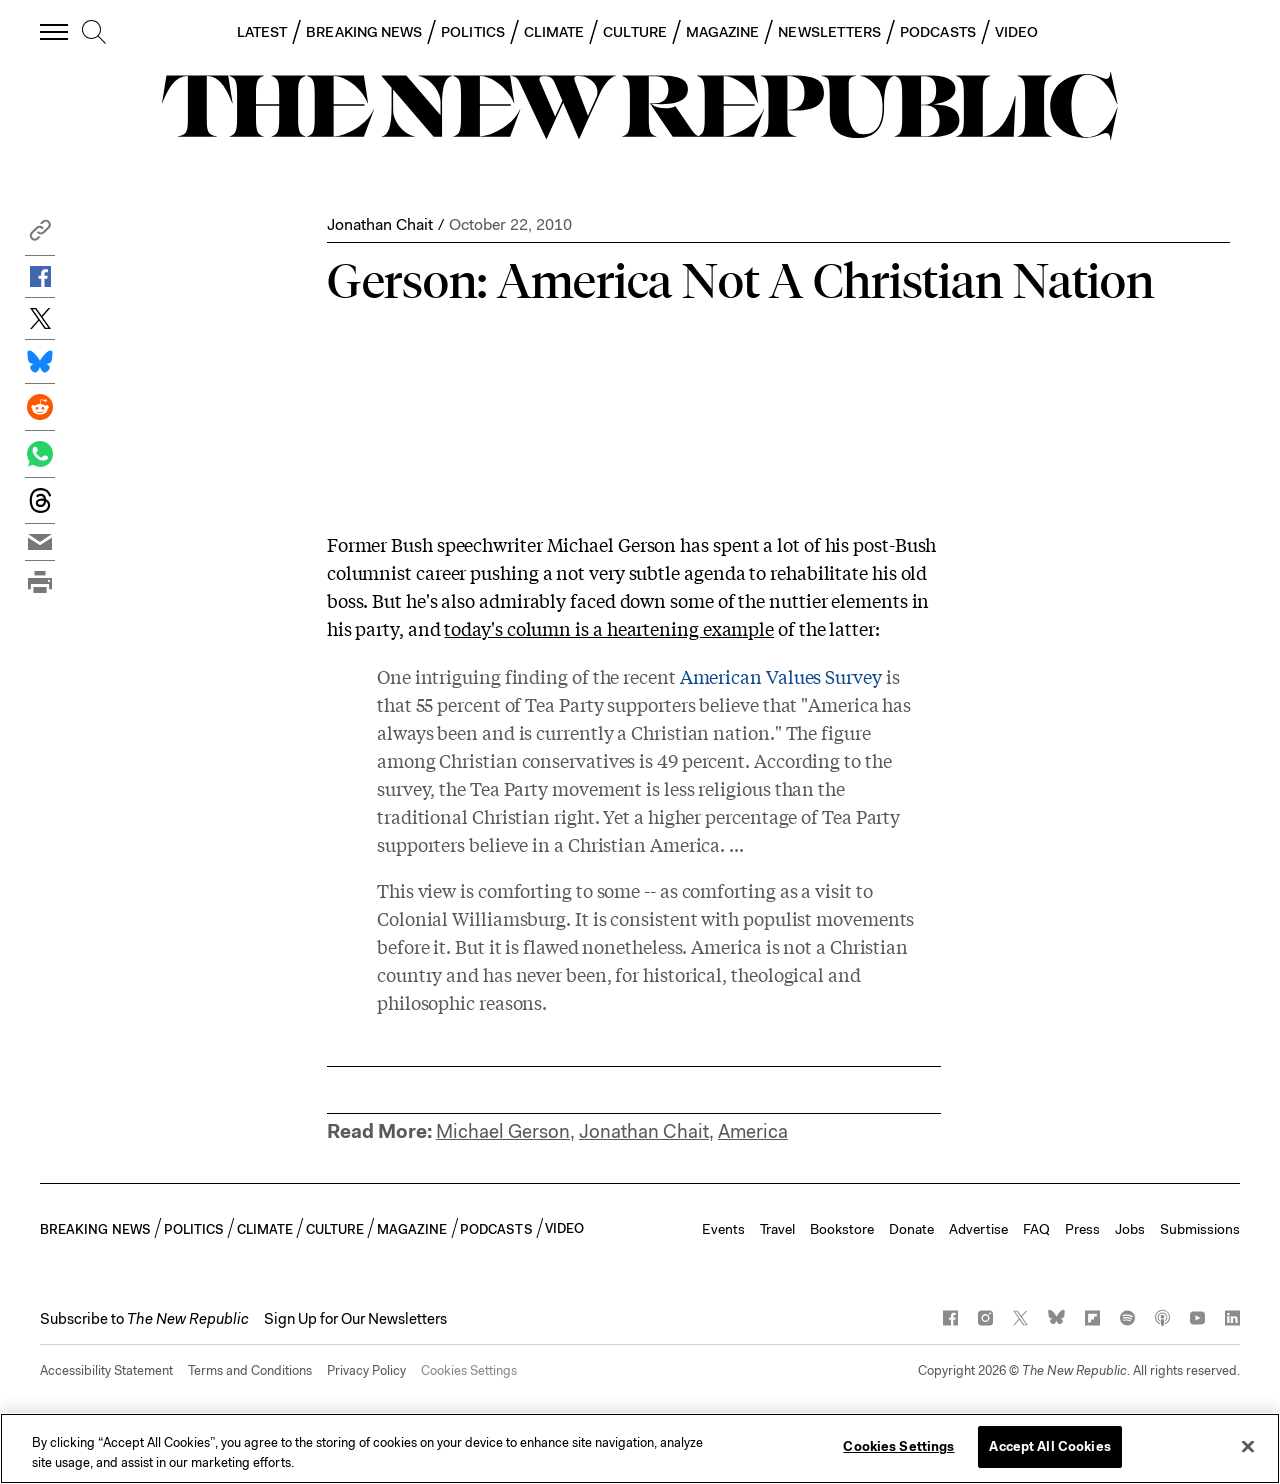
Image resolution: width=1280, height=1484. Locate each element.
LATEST (262, 32)
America (753, 1131)
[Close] (1248, 1446)
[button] (40, 235)
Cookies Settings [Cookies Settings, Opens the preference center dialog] (898, 1446)
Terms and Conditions (250, 1370)
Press (1082, 1229)
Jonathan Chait (380, 224)
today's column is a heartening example (609, 628)
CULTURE (635, 32)
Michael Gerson (503, 1131)
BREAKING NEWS (364, 32)
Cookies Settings (469, 1370)
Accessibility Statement (106, 1370)
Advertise (978, 1229)
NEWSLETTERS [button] (829, 32)
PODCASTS (938, 32)
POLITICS (473, 32)
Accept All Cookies (1049, 1446)
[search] (94, 33)
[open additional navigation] (55, 31)
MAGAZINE (723, 32)
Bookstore (842, 1229)
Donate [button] (911, 1229)
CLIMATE (554, 32)
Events (723, 1229)
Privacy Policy (366, 1370)
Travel (777, 1229)
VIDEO (1016, 32)
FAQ (1036, 1229)
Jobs (1130, 1229)
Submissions (1200, 1229)
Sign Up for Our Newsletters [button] (355, 1319)
